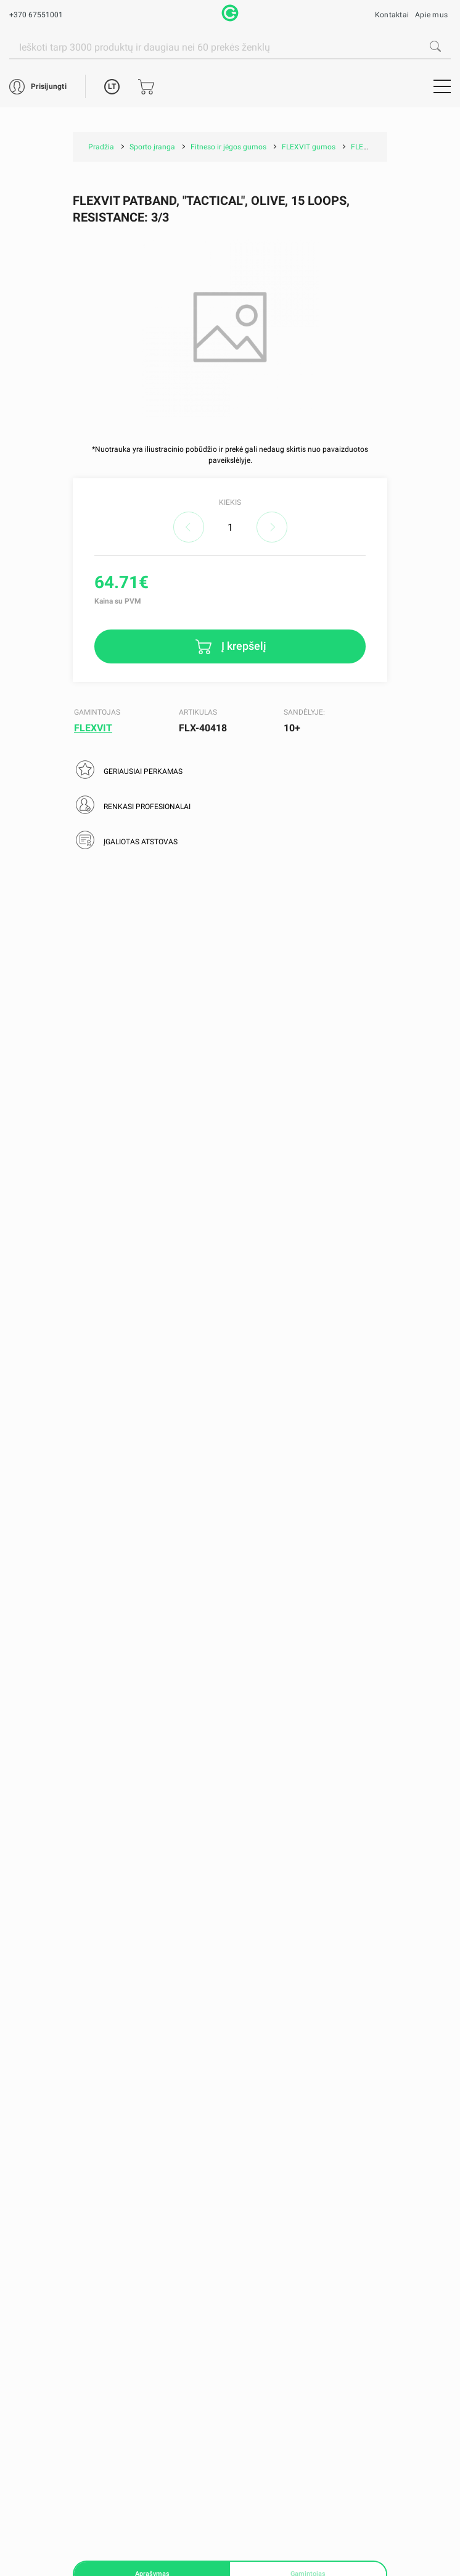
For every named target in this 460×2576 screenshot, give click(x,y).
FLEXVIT (93, 728)
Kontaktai (392, 14)
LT (112, 86)
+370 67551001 (36, 14)
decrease (188, 527)
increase (272, 527)
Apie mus (431, 14)
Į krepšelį (242, 645)
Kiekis (230, 502)
